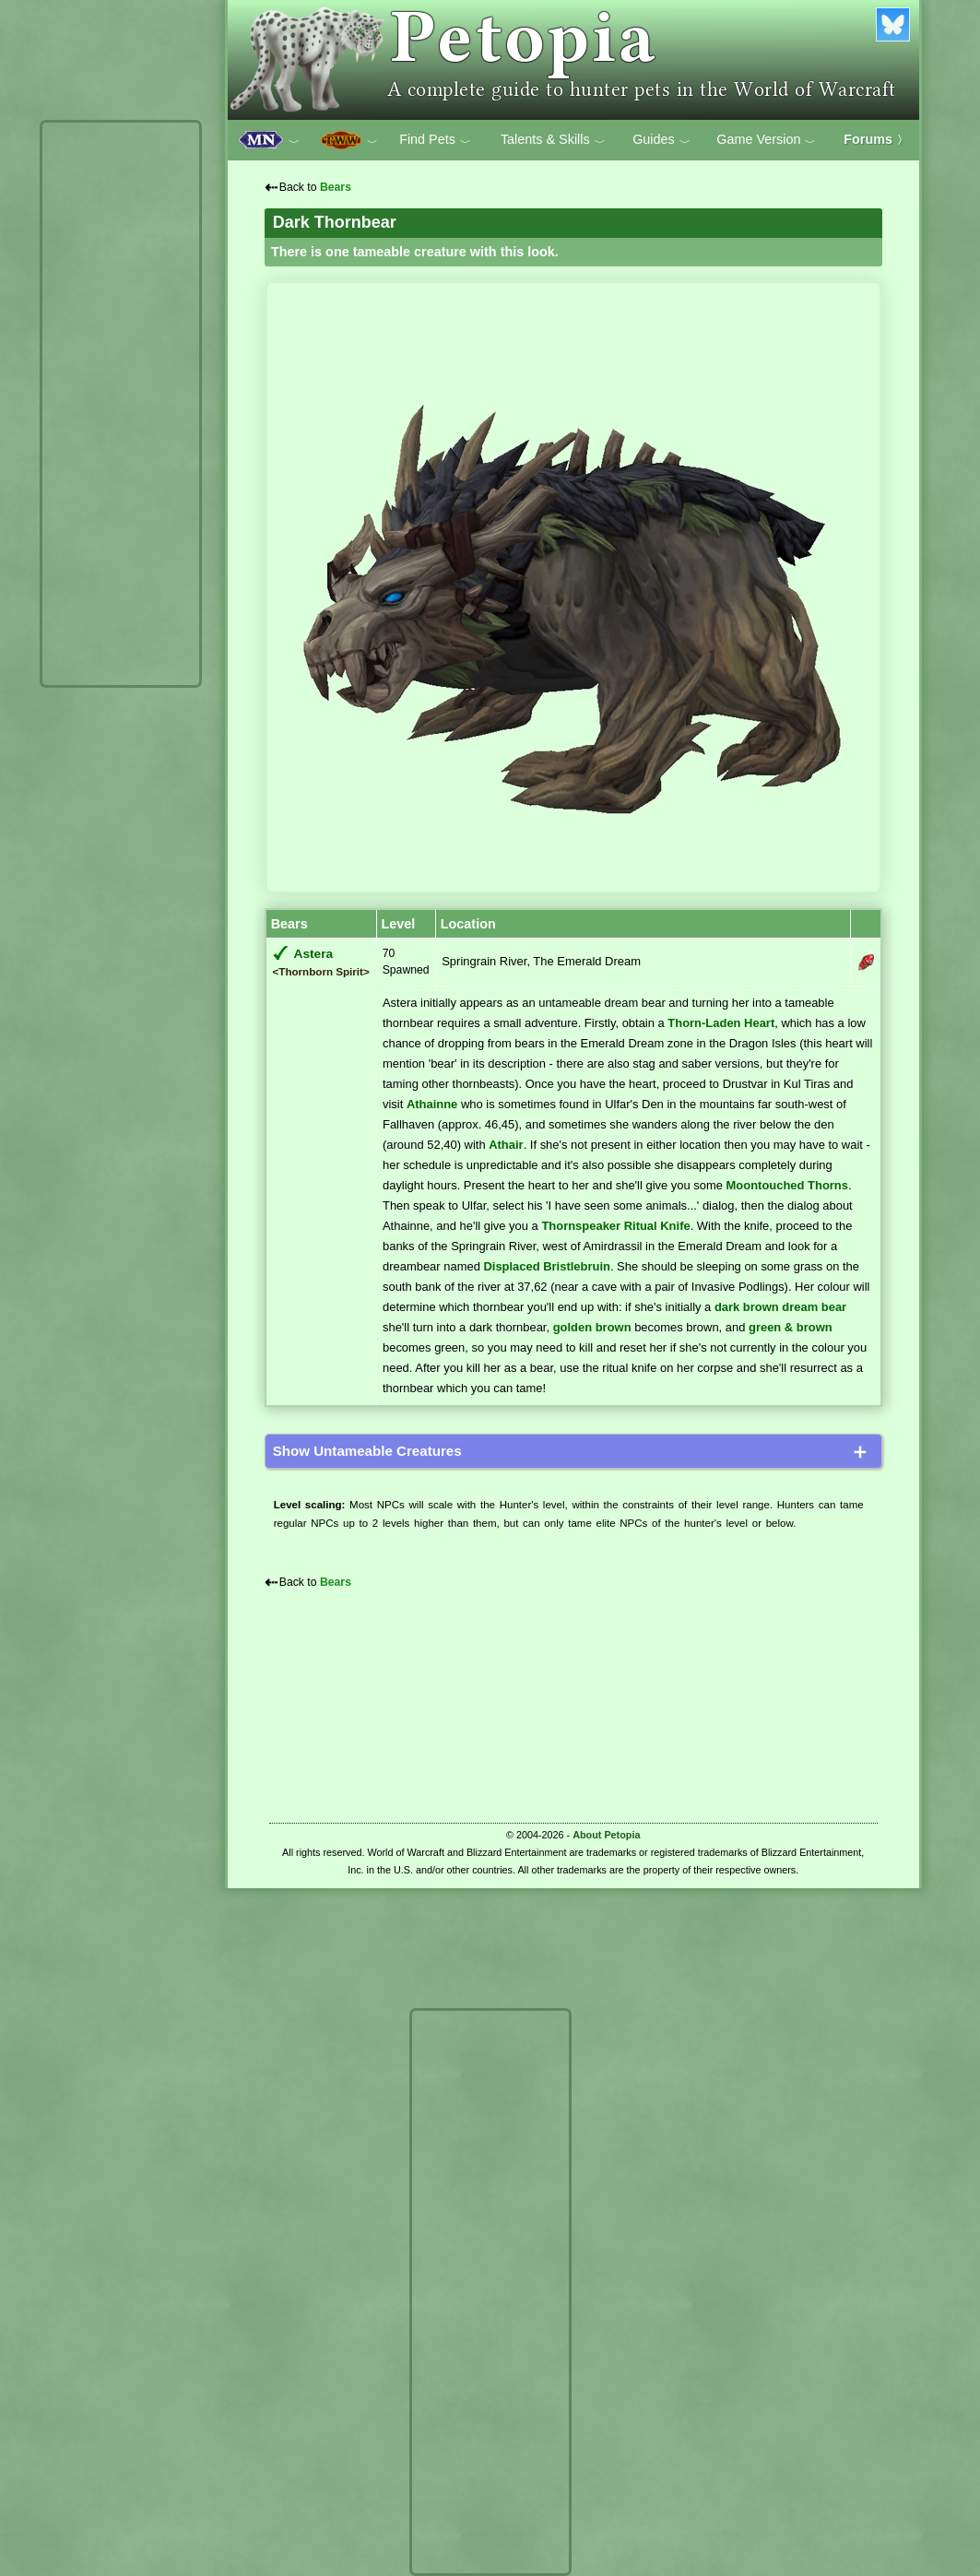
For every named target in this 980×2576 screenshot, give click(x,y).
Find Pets (435, 140)
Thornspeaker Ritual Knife (615, 1226)
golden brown (592, 1327)
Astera (314, 954)
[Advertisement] (121, 403)
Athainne (432, 1104)
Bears (335, 187)
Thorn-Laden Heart (720, 1023)
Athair (506, 1145)
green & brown (790, 1327)
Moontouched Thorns (787, 1185)
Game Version (766, 140)
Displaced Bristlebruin (546, 1266)
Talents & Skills (553, 140)
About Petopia (606, 1834)
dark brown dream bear (780, 1307)
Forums (876, 139)
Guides (661, 140)
